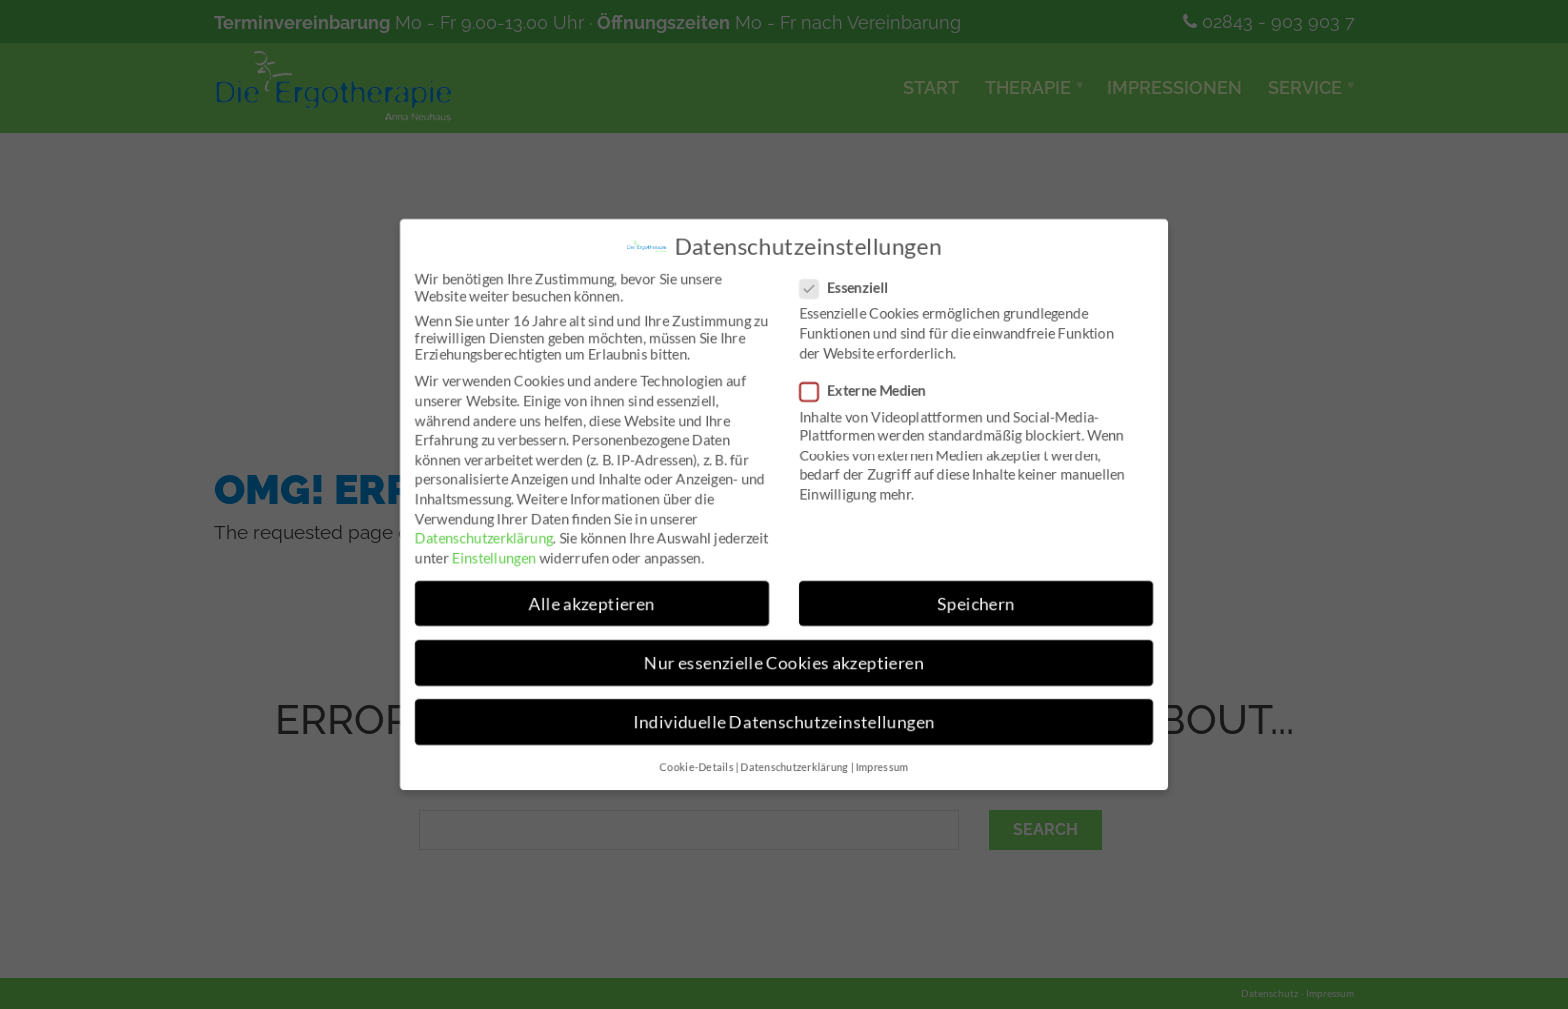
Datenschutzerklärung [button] (794, 769)
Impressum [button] (882, 769)
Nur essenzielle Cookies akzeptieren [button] (784, 663)
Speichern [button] (977, 603)
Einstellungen (492, 557)
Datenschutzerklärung (481, 537)
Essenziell (850, 286)
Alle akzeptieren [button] (590, 603)
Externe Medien (869, 389)
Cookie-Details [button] (696, 769)
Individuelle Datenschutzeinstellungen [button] (784, 722)
